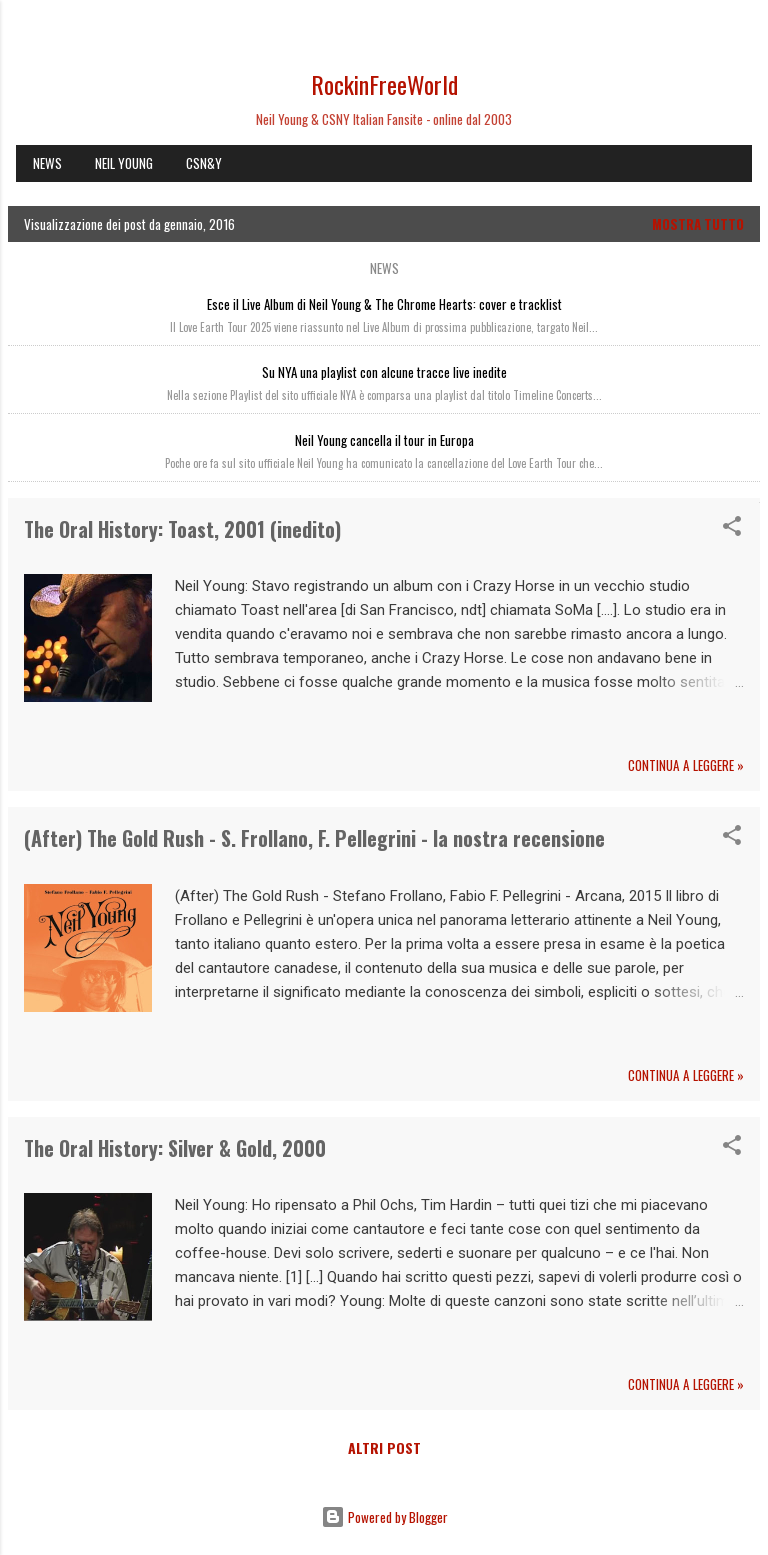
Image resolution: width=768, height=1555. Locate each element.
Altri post (384, 1447)
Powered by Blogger (384, 1517)
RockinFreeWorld (384, 84)
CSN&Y (204, 163)
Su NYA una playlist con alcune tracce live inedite (384, 372)
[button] (732, 529)
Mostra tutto (698, 224)
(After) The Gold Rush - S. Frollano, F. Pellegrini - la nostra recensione (314, 838)
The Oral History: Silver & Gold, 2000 (175, 1148)
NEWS (47, 163)
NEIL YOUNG (124, 163)
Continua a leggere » (686, 765)
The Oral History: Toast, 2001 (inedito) (182, 529)
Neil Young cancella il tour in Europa (384, 440)
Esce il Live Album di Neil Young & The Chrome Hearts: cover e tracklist (384, 304)
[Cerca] (740, 40)
